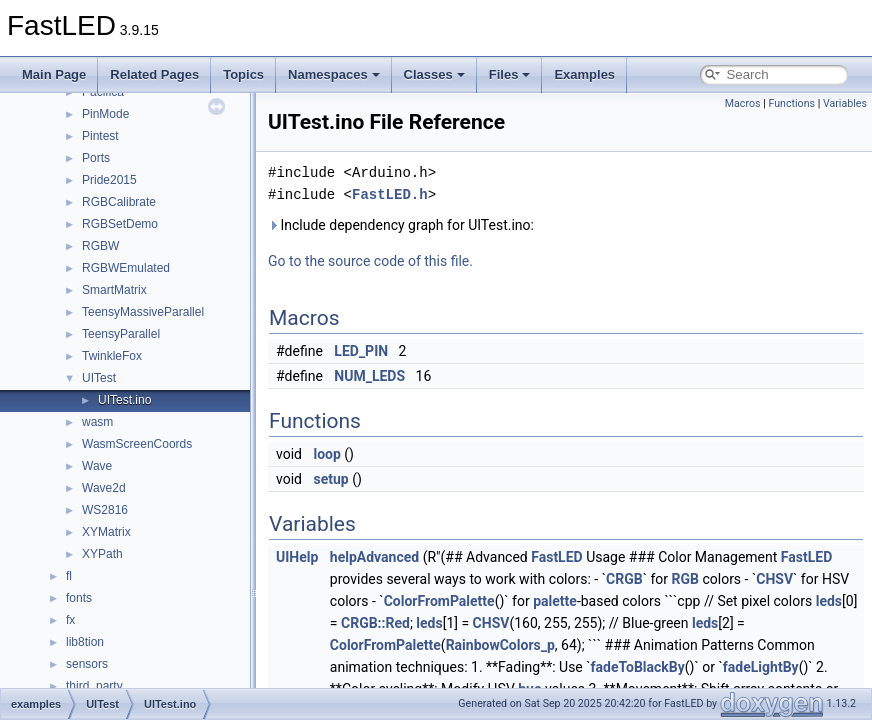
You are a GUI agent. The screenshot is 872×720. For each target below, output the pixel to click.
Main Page (54, 74)
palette (555, 601)
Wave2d (104, 488)
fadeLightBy (761, 667)
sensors (87, 664)
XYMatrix (106, 532)
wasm (97, 422)
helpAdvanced (374, 557)
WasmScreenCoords (137, 444)
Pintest (100, 136)
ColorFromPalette (439, 601)
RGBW (100, 246)
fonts (79, 598)
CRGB (624, 579)
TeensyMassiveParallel (143, 312)
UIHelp (297, 557)
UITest (99, 378)
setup (330, 479)
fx (70, 620)
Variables (845, 103)
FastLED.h (390, 194)
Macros (743, 103)
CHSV (774, 579)
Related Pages (154, 74)
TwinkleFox (112, 356)
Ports (96, 158)
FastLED (556, 557)
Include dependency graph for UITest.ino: (401, 225)
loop (326, 454)
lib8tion (85, 642)
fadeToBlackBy (638, 667)
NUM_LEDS (369, 376)
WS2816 (105, 510)
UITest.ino (124, 400)
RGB (685, 579)
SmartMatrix (114, 290)
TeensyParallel (121, 334)
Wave (97, 466)
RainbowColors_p (500, 645)
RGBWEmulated (126, 268)
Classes (434, 74)
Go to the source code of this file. (370, 261)
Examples (584, 74)
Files (510, 74)
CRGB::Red (375, 623)
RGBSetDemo (120, 224)
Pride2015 (109, 180)
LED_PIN (361, 351)
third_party (94, 686)
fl (69, 576)
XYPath (102, 554)
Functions (791, 103)
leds (829, 601)
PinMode (105, 114)
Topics (243, 74)
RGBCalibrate (119, 202)
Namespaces (334, 74)
